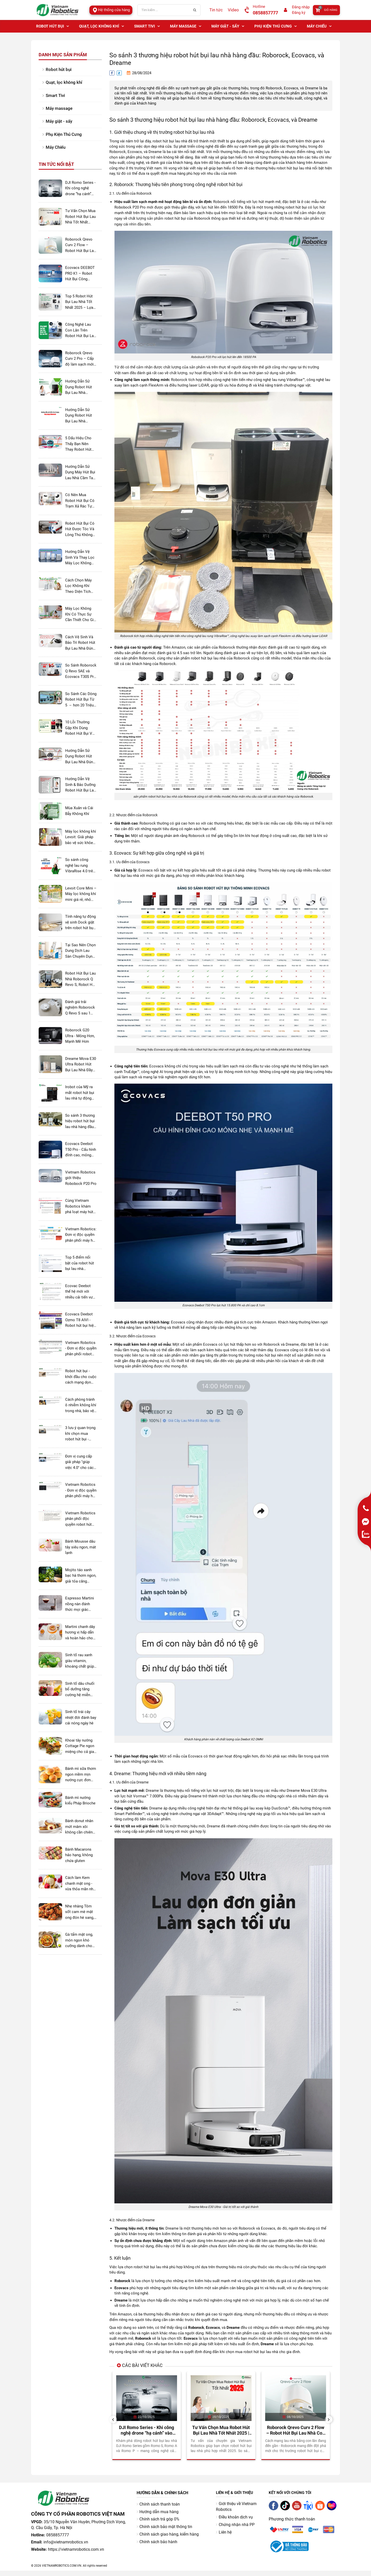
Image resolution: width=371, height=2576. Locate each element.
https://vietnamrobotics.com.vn (76, 2549)
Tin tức (216, 9)
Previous (115, 2419)
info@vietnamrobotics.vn (65, 2542)
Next (330, 2419)
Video (233, 9)
